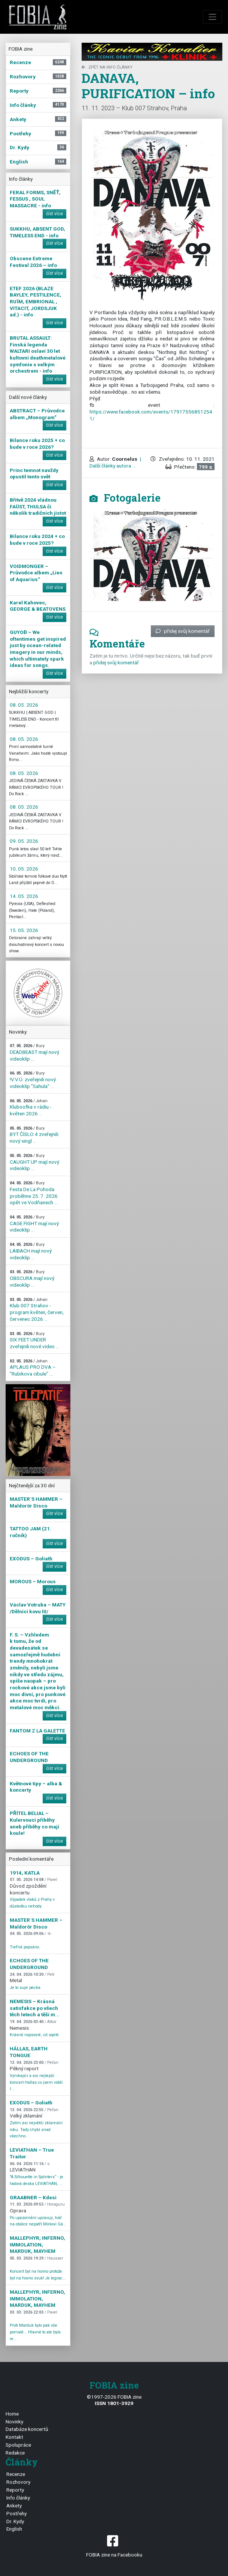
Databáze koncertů (27, 2429)
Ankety (14, 2506)
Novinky (14, 2422)
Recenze (15, 2474)
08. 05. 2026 (24, 705)
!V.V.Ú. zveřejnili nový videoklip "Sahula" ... (33, 1080)
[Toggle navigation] (212, 17)
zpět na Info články (107, 67)
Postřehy (16, 2513)
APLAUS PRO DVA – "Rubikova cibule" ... (33, 1368)
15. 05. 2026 (24, 930)
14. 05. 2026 (24, 896)
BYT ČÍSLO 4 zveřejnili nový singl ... (34, 1135)
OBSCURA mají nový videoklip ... (32, 1278)
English (14, 2529)
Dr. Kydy (15, 2521)
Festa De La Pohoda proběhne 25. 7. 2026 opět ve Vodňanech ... (34, 1193)
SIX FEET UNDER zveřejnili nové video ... (34, 1340)
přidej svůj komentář (183, 631)
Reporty (15, 2490)
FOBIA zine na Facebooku (114, 2545)
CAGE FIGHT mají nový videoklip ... (34, 1224)
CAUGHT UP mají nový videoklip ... (34, 1162)
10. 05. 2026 (24, 869)
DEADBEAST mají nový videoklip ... (34, 1052)
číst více (54, 213)
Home (12, 2414)
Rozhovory (18, 2482)
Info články (18, 2498)
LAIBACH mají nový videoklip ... (31, 1251)
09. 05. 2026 (24, 841)
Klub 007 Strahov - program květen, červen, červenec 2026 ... (37, 1309)
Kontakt (14, 2437)
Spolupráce (18, 2445)
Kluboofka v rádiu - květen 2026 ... (30, 1107)
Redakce (15, 2453)
